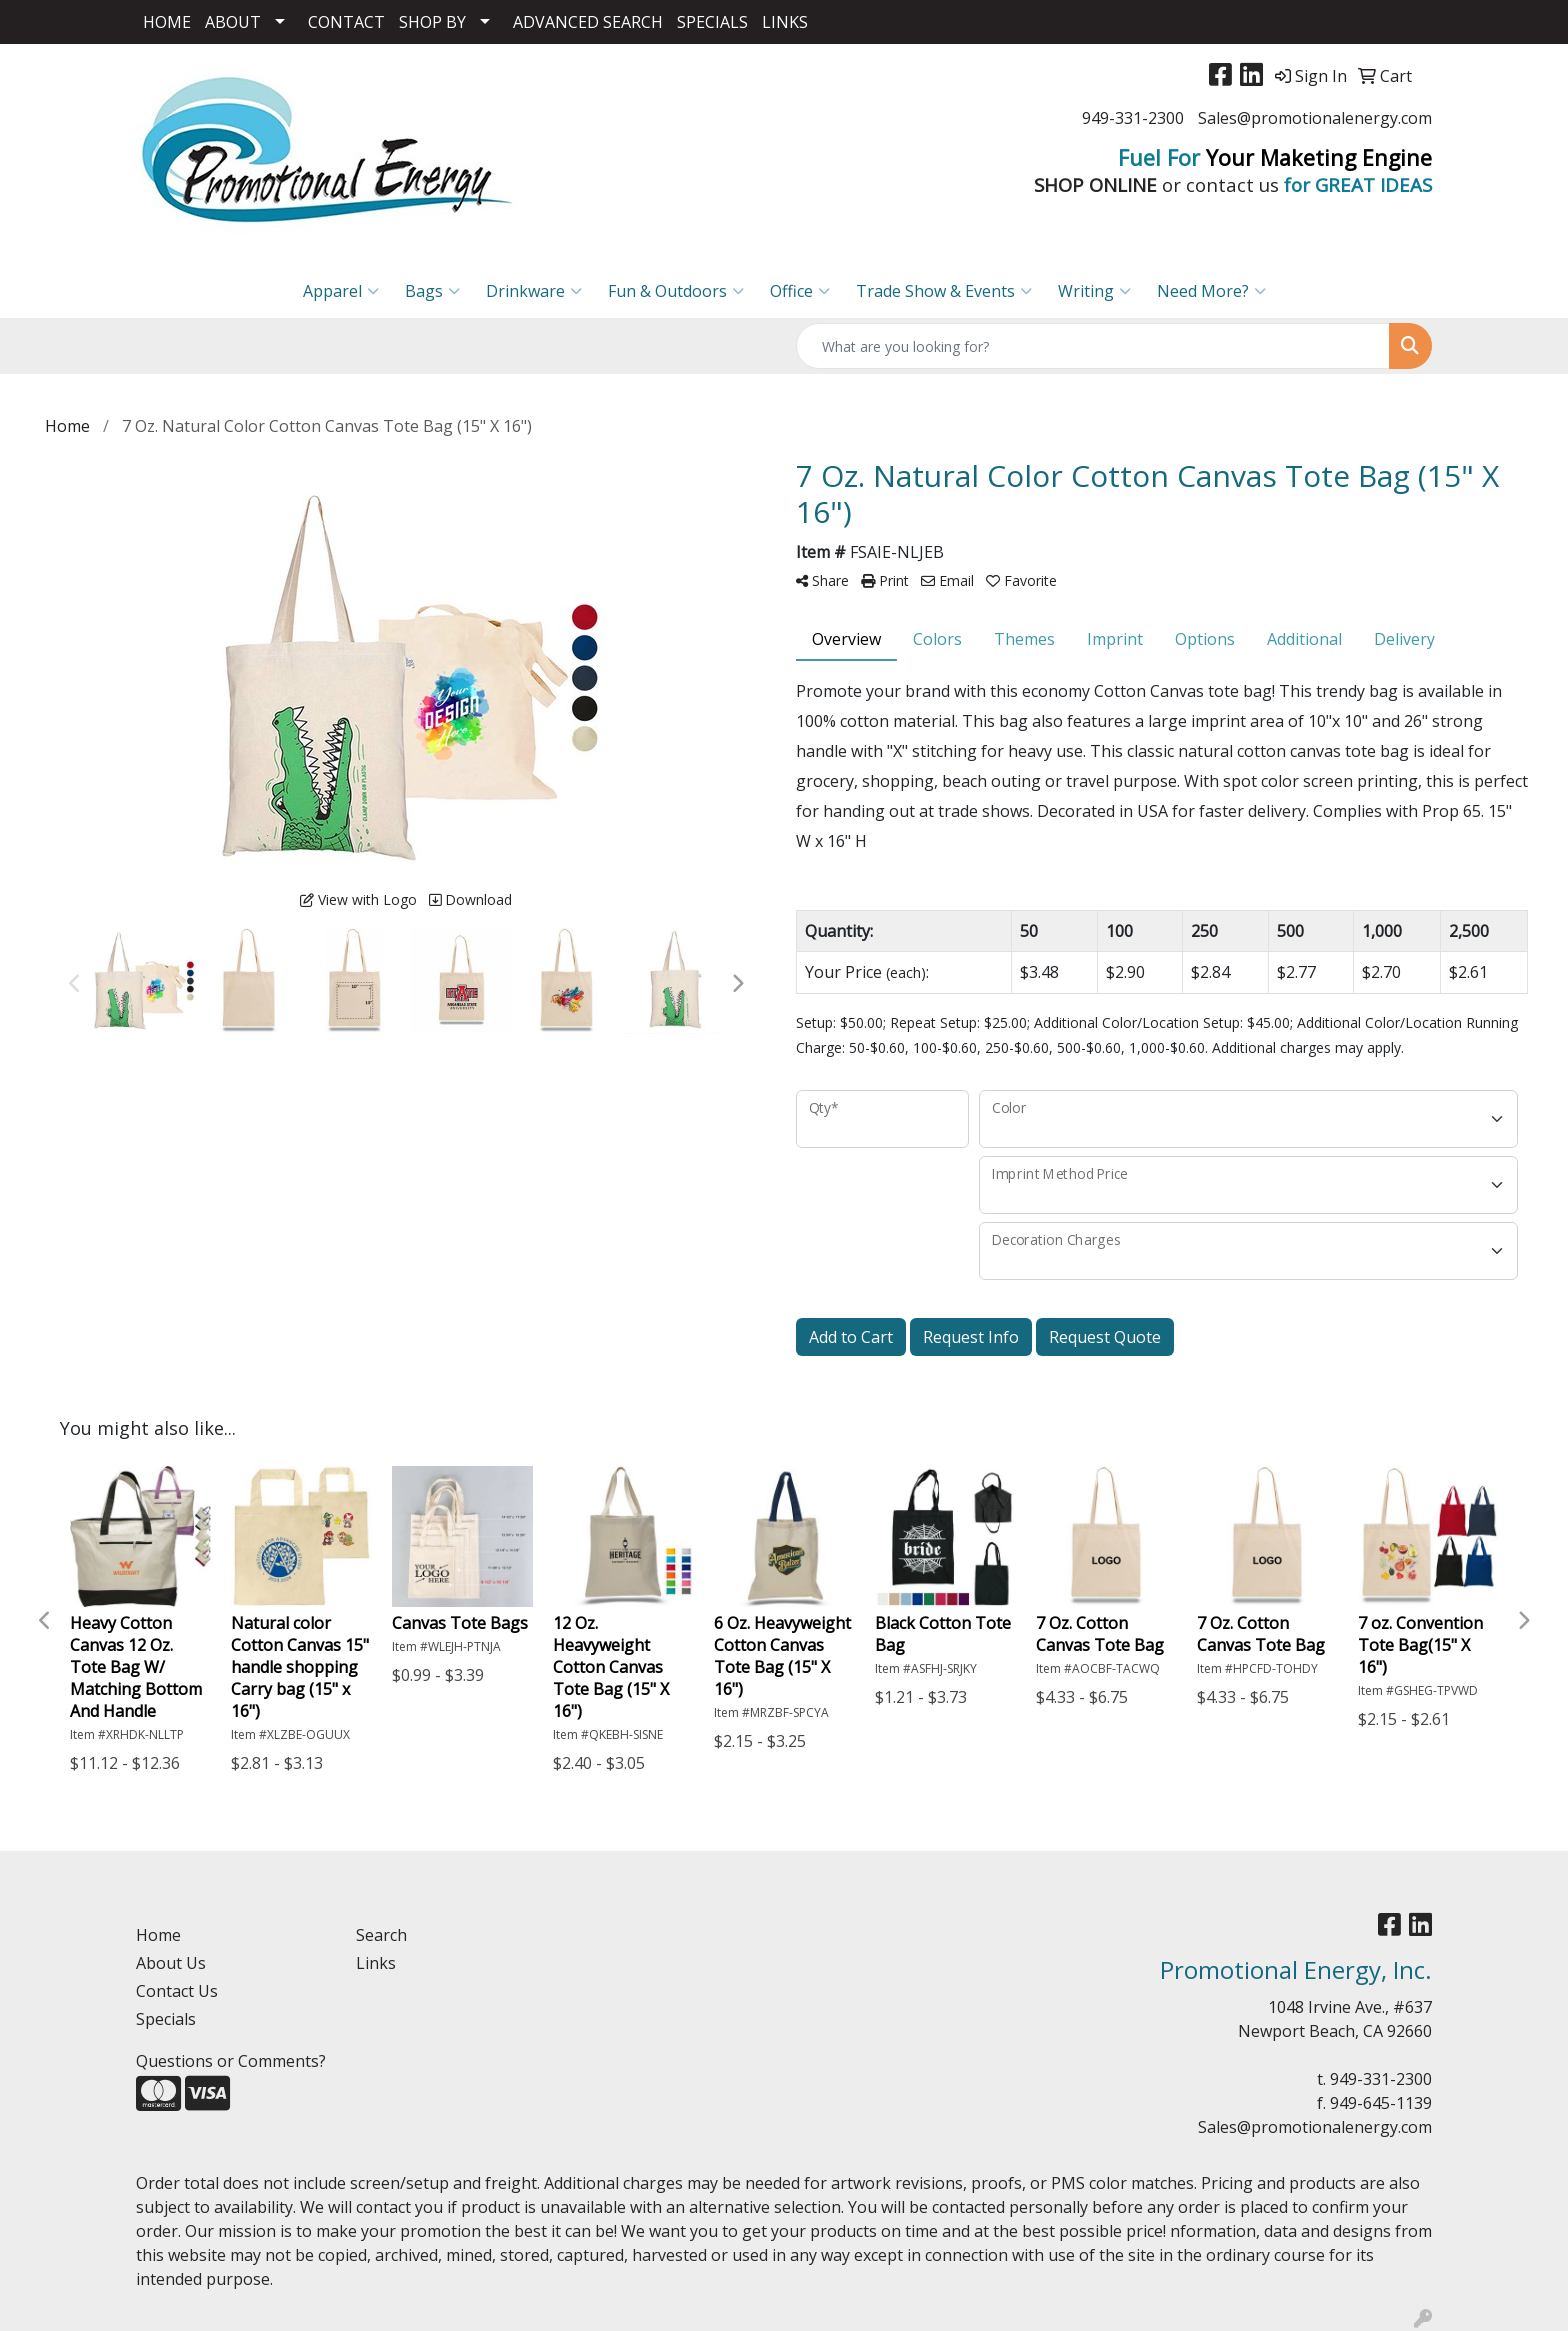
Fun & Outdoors (676, 291)
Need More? (1211, 291)
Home (158, 1935)
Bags (432, 291)
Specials (166, 2019)
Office (800, 291)
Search (381, 1935)
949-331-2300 (1133, 118)
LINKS (785, 22)
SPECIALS (712, 22)
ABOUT (233, 22)
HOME (167, 22)
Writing (1094, 291)
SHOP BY (432, 22)
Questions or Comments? (231, 2061)
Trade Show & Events (944, 291)
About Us (171, 1963)
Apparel (341, 291)
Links (376, 1963)
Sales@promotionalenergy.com (1315, 118)
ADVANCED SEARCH (588, 22)
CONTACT (346, 22)
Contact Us (177, 1991)
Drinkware (534, 291)
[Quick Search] (1093, 346)
